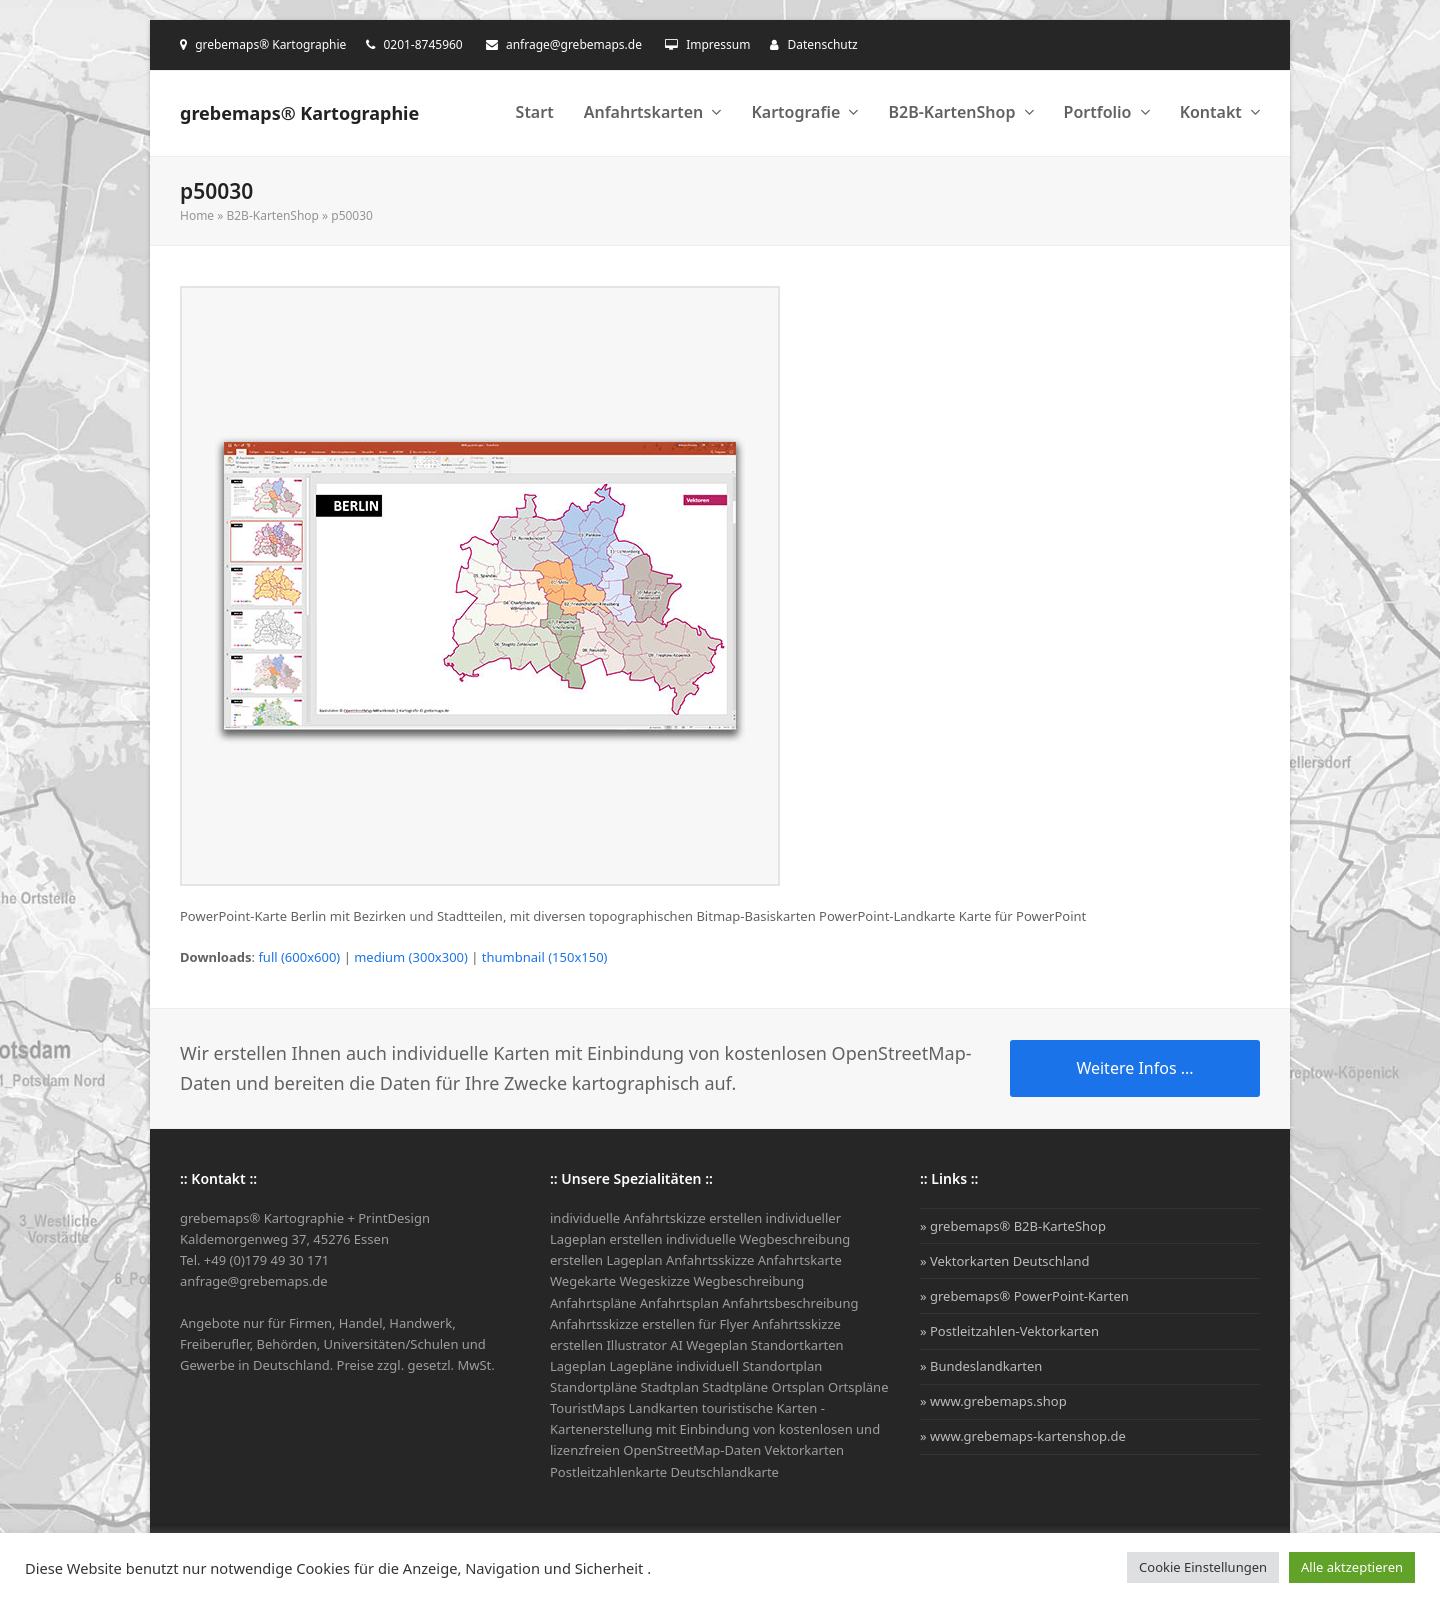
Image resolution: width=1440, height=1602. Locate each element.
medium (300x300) (411, 957)
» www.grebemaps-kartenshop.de (1023, 1436)
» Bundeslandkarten (981, 1366)
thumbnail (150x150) (545, 957)
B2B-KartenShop (272, 215)
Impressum (718, 44)
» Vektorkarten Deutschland (1005, 1261)
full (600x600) (299, 957)
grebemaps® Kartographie (299, 113)
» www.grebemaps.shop (993, 1401)
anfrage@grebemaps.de (574, 44)
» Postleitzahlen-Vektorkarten (1009, 1331)
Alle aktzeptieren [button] (1352, 1567)
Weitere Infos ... (1134, 1068)
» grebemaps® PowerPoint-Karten (1024, 1296)
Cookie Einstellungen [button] (1203, 1567)
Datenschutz (822, 44)
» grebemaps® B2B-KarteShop (1013, 1226)
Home (197, 215)
